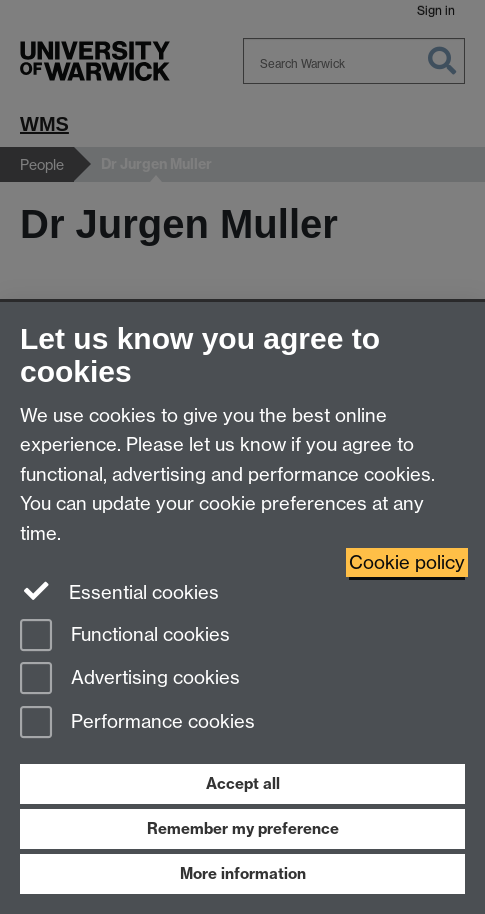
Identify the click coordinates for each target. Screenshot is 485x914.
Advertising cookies (130, 679)
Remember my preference (243, 828)
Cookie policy (407, 562)
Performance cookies (137, 723)
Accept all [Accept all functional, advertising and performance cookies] (243, 783)
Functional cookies (125, 636)
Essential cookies (119, 591)
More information (243, 873)
